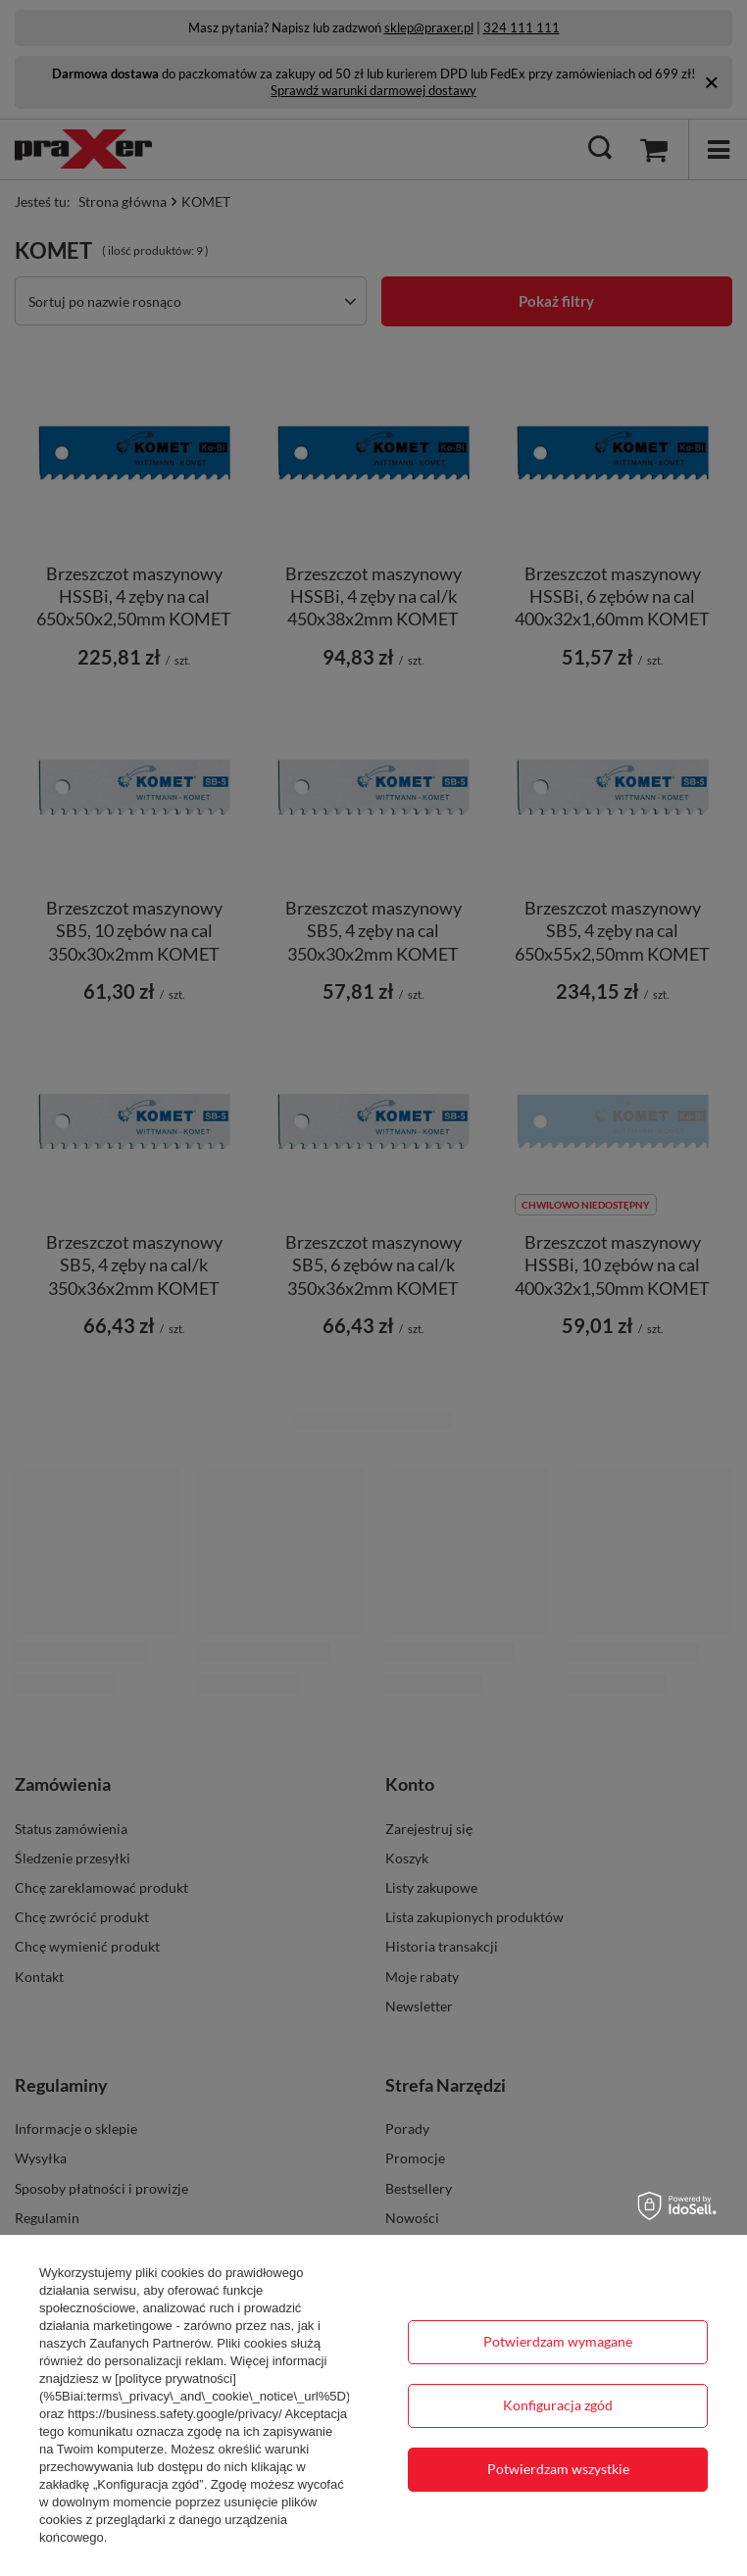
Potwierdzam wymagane (557, 2341)
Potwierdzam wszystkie (558, 2468)
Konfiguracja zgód (558, 2405)
